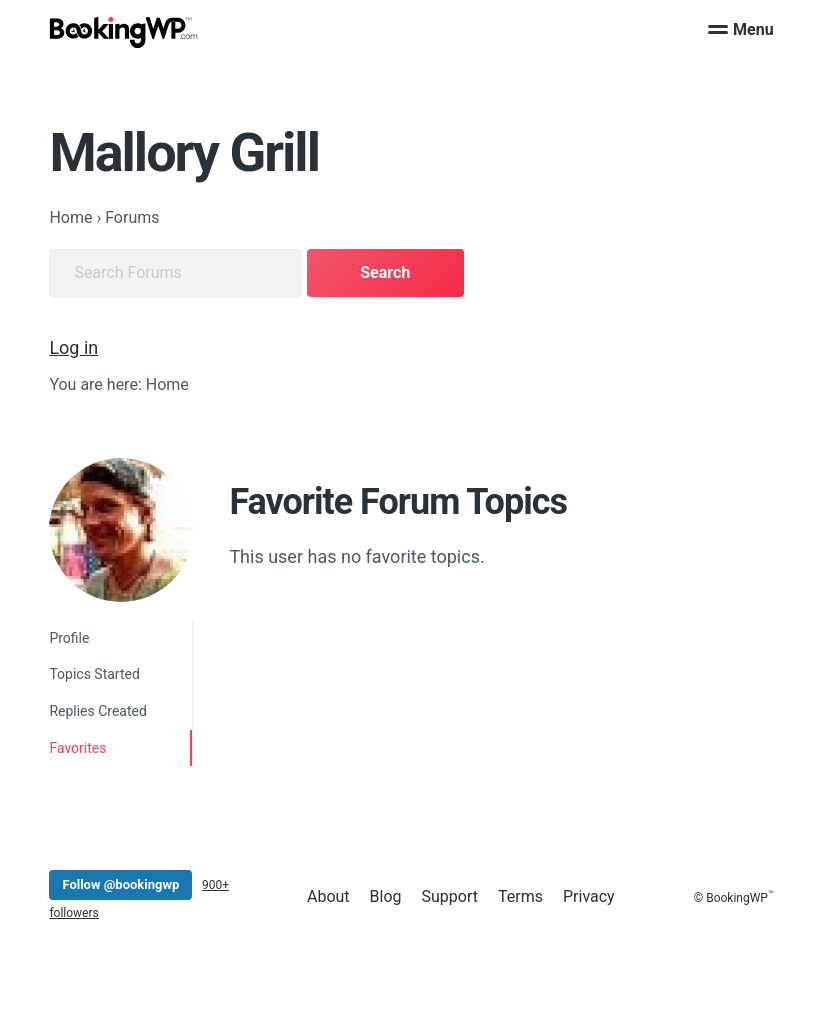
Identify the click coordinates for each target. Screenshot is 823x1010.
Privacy (589, 896)
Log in (73, 347)
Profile (69, 638)
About (328, 896)
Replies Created (98, 711)
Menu (741, 29)
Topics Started (94, 674)
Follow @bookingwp (120, 884)
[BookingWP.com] (124, 32)
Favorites (77, 748)
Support (450, 896)
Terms (520, 896)
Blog (386, 896)
